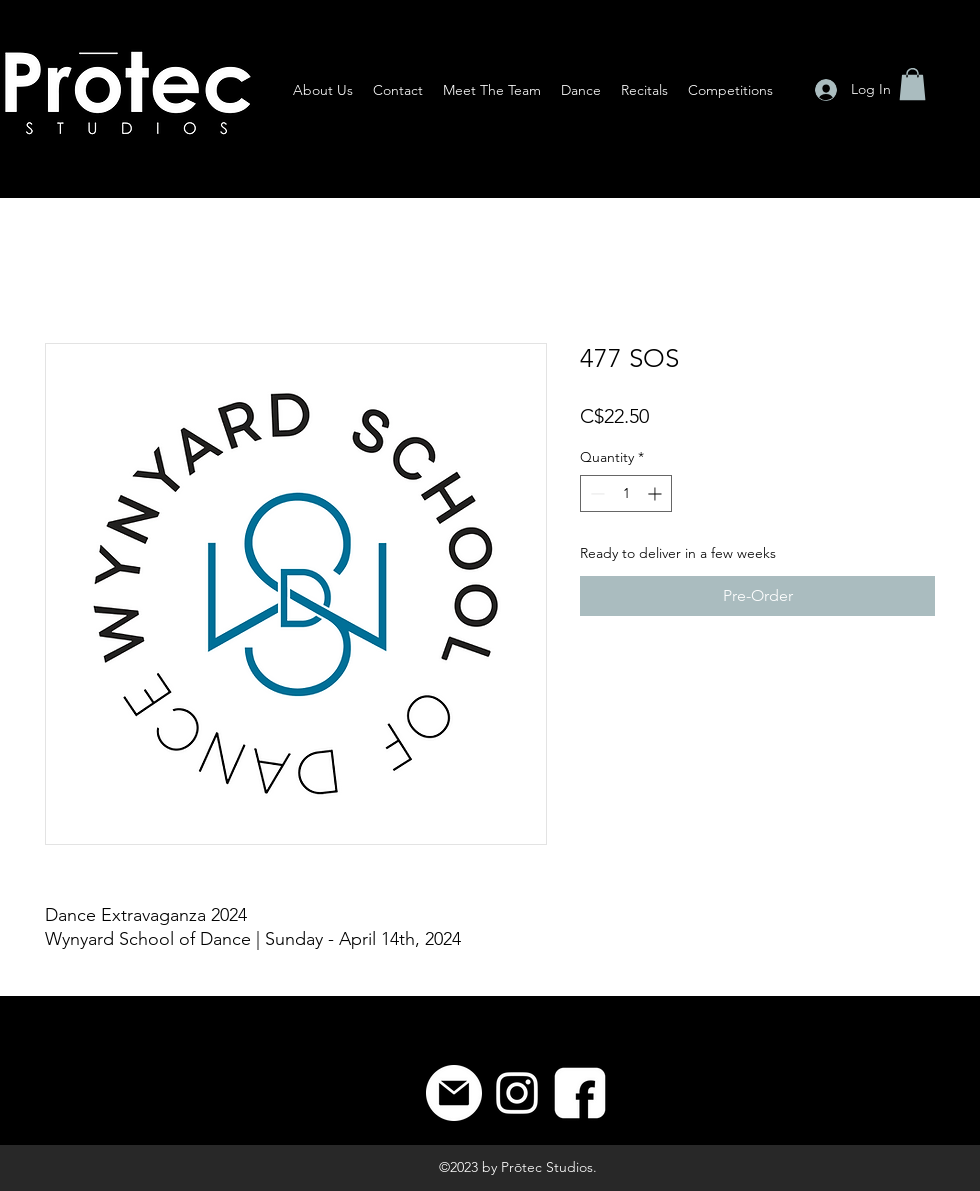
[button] (912, 84)
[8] (580, 1093)
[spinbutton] (626, 493)
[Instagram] (517, 1093)
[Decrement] (595, 493)
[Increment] (656, 493)
